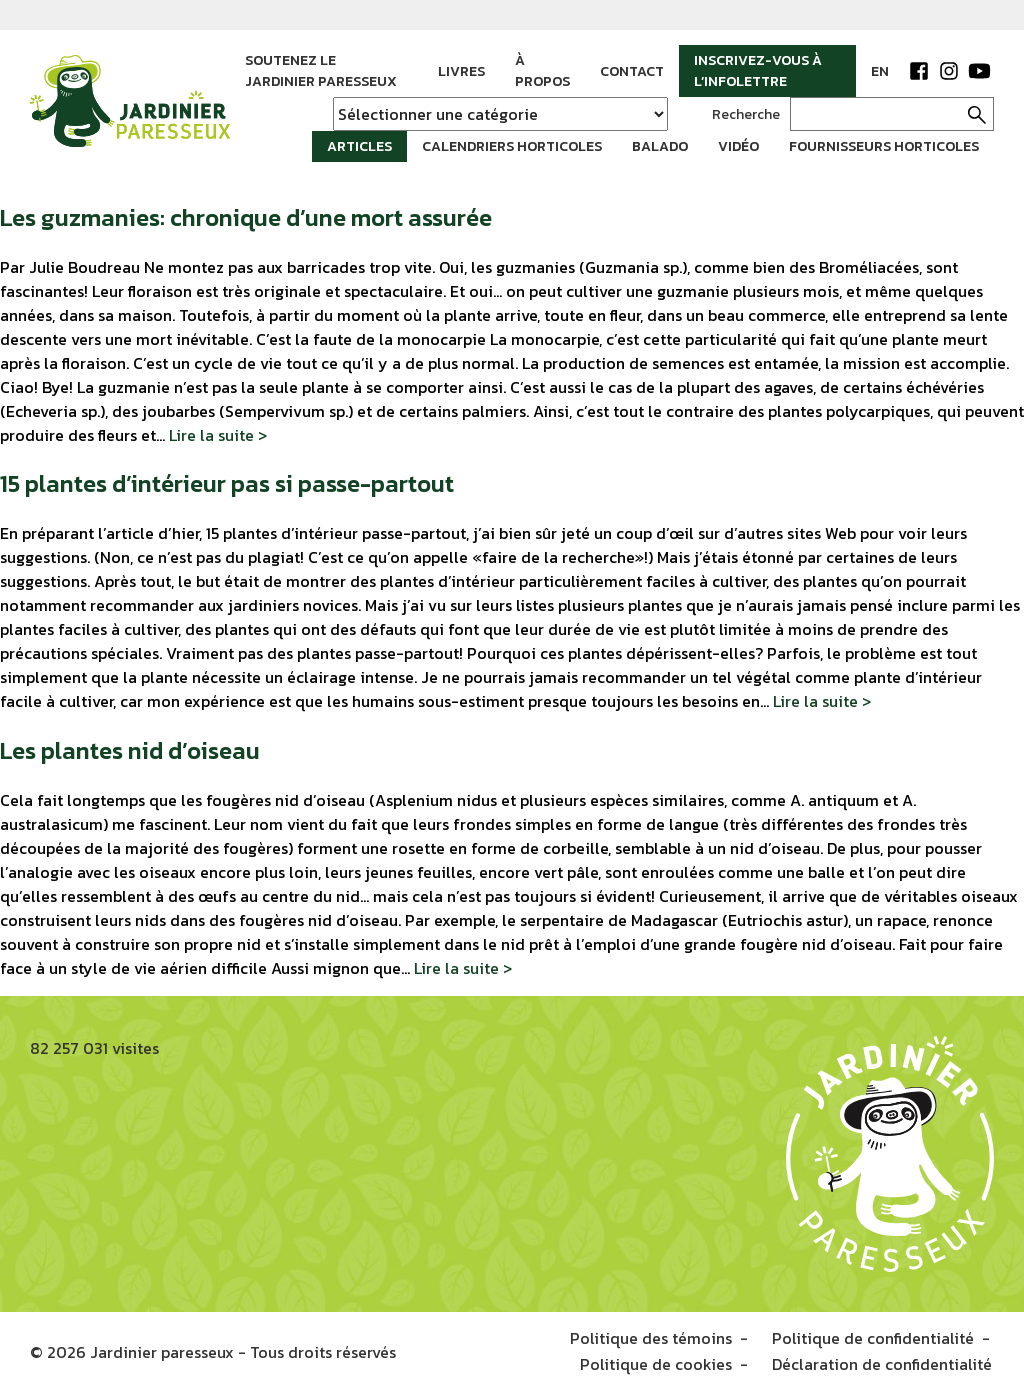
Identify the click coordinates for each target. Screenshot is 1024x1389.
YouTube (979, 71)
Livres (461, 71)
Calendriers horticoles (512, 146)
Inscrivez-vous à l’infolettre (758, 71)
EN (880, 71)
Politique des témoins (651, 1337)
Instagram (949, 71)
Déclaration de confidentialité (884, 1361)
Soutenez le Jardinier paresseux (321, 71)
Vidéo (738, 146)
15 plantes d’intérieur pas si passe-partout (227, 481)
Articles (359, 146)
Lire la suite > (218, 432)
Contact (632, 71)
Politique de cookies (658, 1361)
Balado (660, 146)
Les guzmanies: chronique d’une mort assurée (246, 214)
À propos (542, 71)
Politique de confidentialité (873, 1337)
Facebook (919, 71)
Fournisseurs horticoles (884, 146)
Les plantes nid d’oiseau (130, 748)
